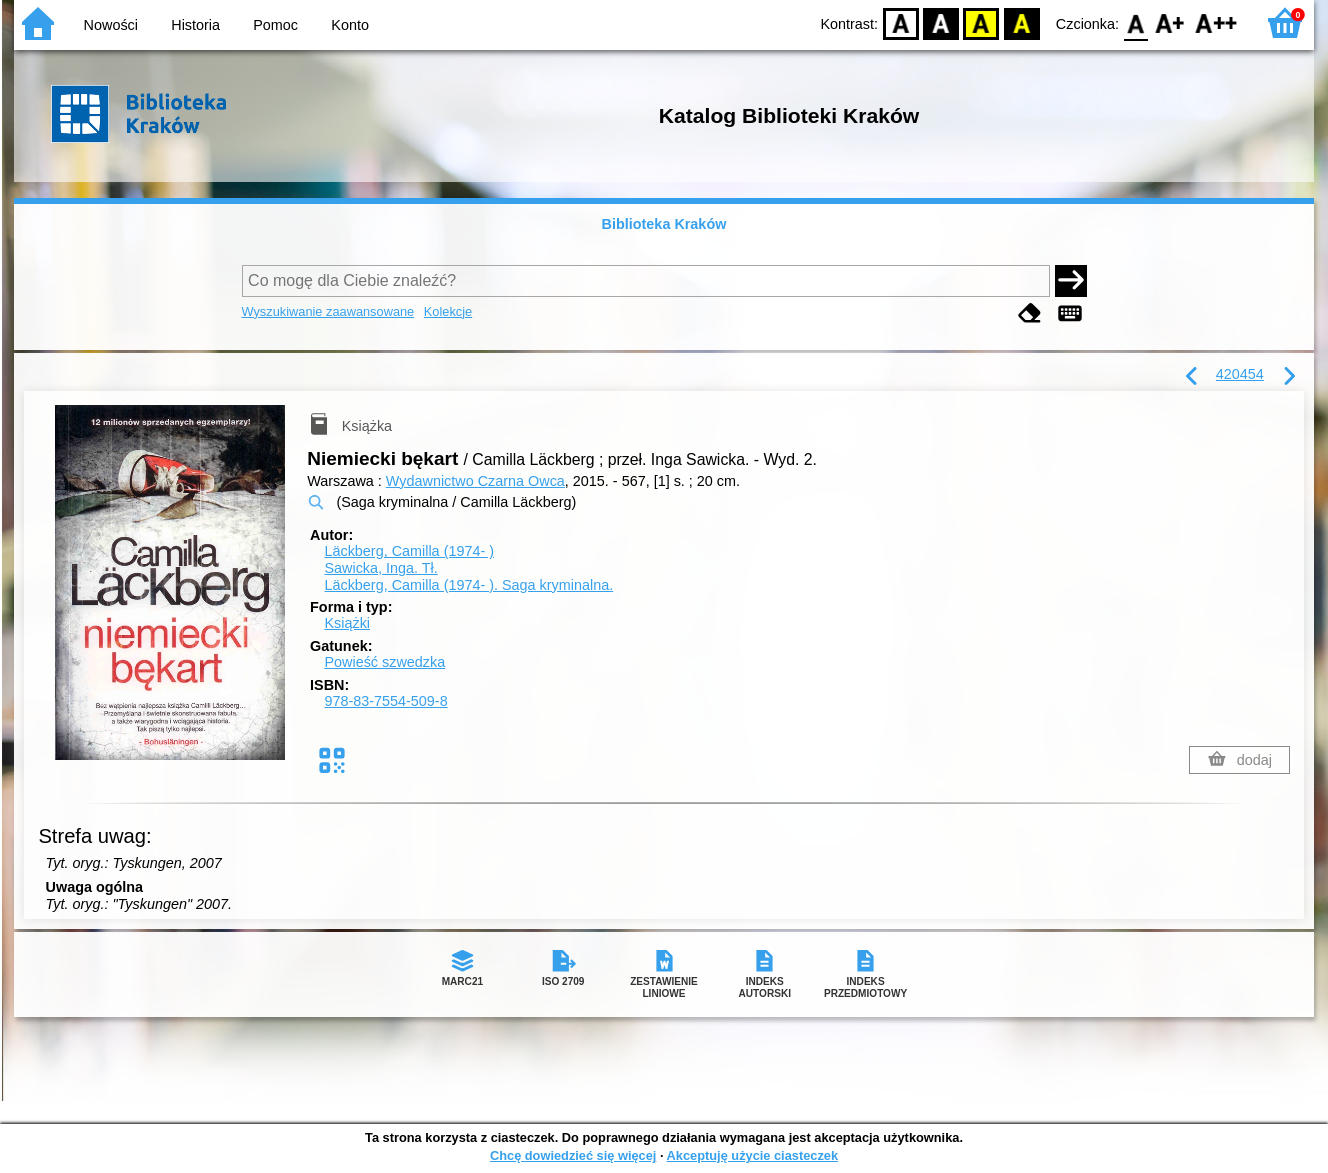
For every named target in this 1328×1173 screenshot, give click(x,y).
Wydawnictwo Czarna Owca (475, 481)
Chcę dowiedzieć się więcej (573, 1155)
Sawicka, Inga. (380, 568)
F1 (1170, 22)
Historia (195, 25)
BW (941, 22)
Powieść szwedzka (384, 662)
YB (981, 22)
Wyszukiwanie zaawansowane (328, 311)
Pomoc (275, 25)
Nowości (111, 25)
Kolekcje (448, 311)
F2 (1216, 22)
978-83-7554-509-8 (385, 701)
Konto (350, 25)
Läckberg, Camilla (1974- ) (409, 551)
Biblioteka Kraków (664, 224)
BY (1021, 22)
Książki (347, 623)
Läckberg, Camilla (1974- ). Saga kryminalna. (468, 585)
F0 (1135, 22)
